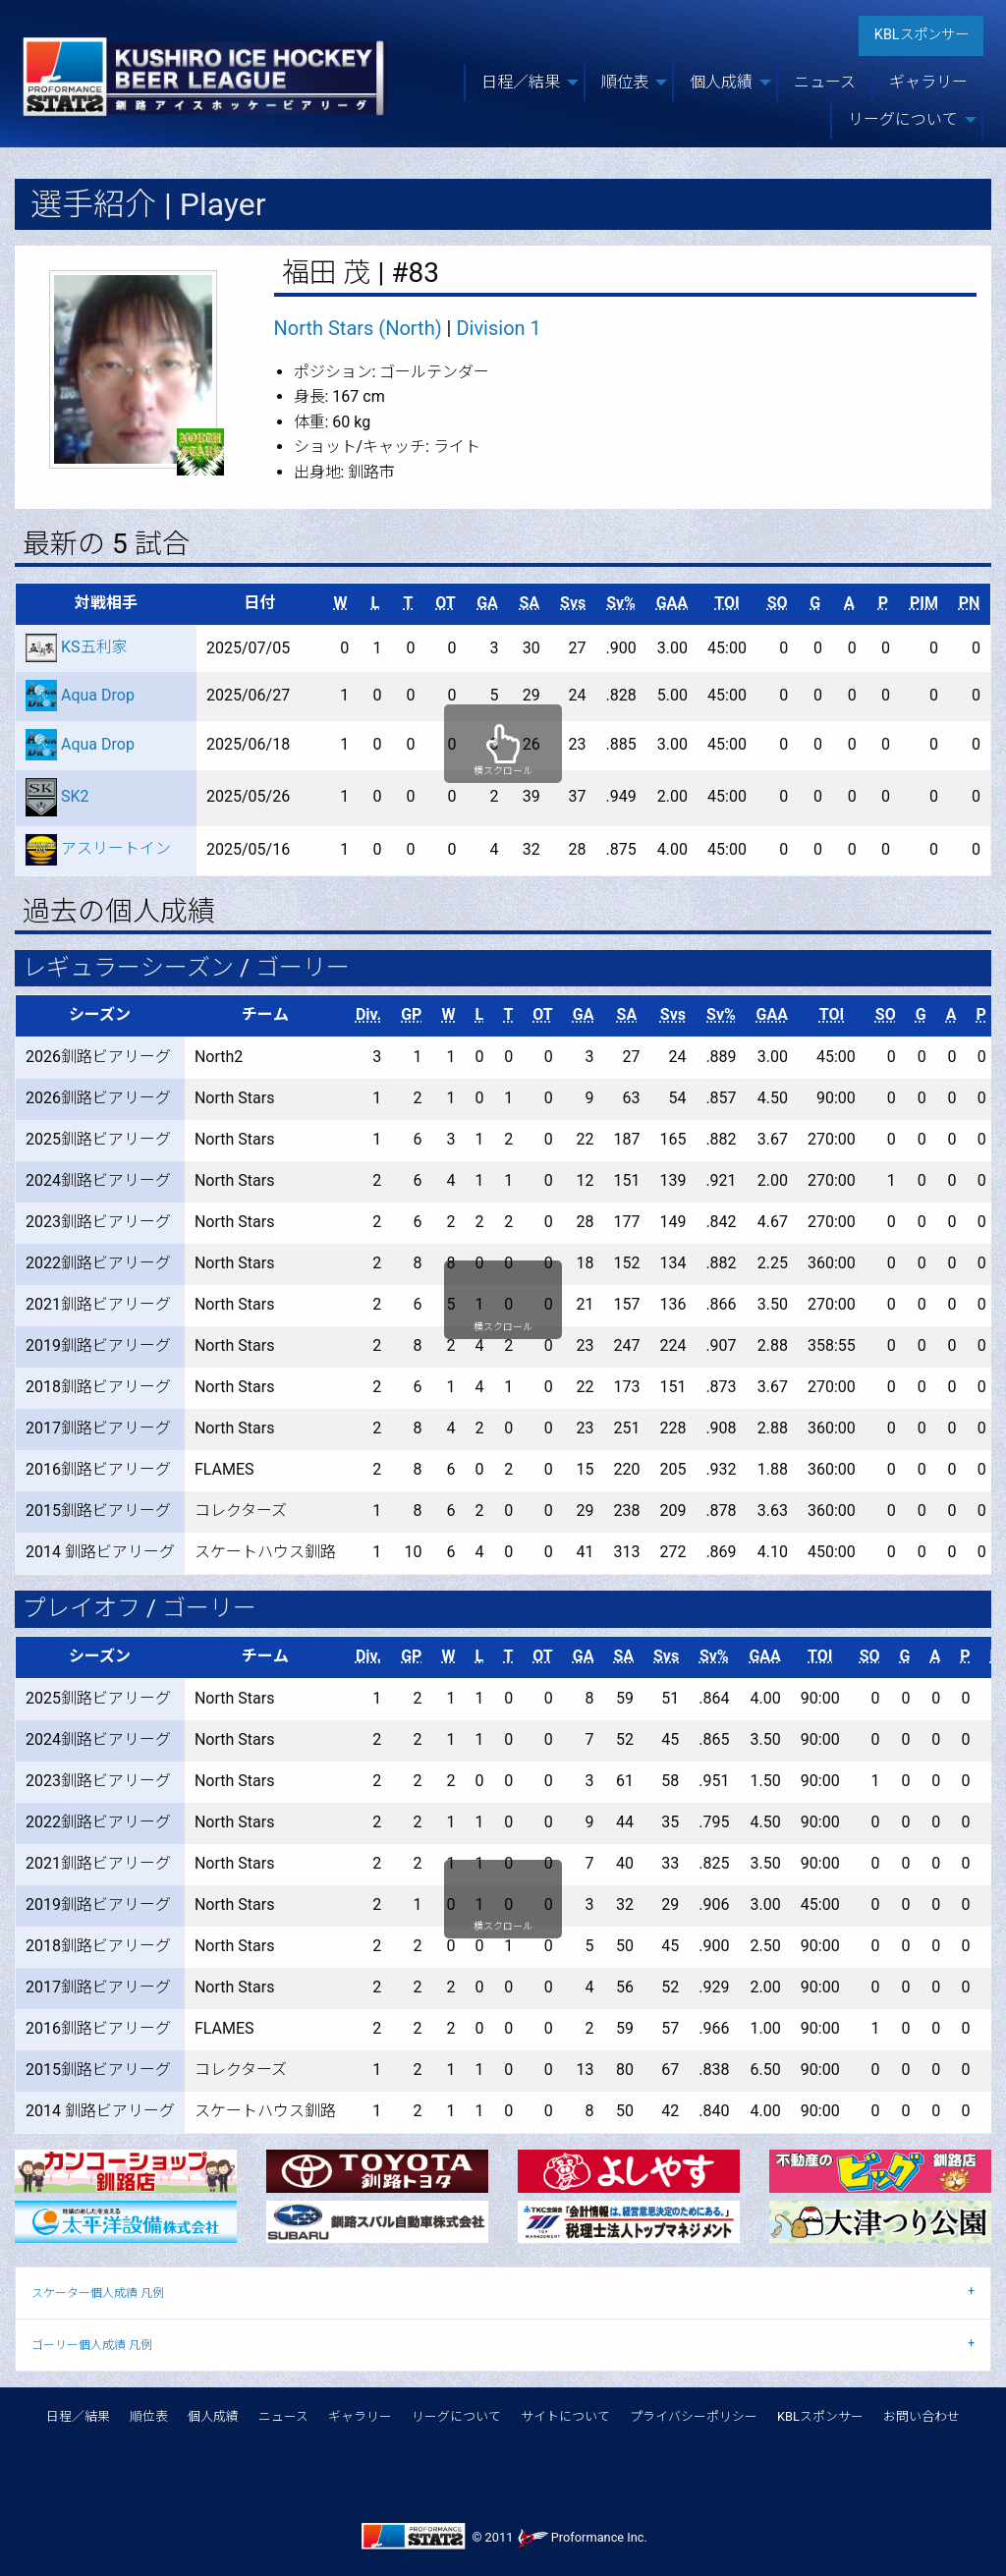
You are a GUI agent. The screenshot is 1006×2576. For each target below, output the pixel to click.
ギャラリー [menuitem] (928, 82)
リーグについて (456, 2416)
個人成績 (213, 2416)
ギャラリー (360, 2416)
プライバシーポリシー (693, 2416)
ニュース (283, 2416)
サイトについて (565, 2416)
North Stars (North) (358, 328)
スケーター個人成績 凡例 (97, 2293)
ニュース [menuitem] (825, 82)
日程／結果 (78, 2416)
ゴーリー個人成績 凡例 (91, 2345)
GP (411, 1014)
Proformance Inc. (582, 2537)
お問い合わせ (921, 2416)
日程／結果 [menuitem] (520, 82)
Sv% (621, 602)
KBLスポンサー (921, 35)
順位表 (149, 2416)
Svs (573, 602)
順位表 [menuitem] (624, 82)
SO (777, 602)
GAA (672, 602)
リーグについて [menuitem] (903, 119)
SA (529, 602)
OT (445, 602)
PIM (924, 602)
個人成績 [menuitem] (721, 82)
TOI (726, 602)
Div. (368, 1014)
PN (969, 602)
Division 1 (498, 328)
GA (487, 602)
